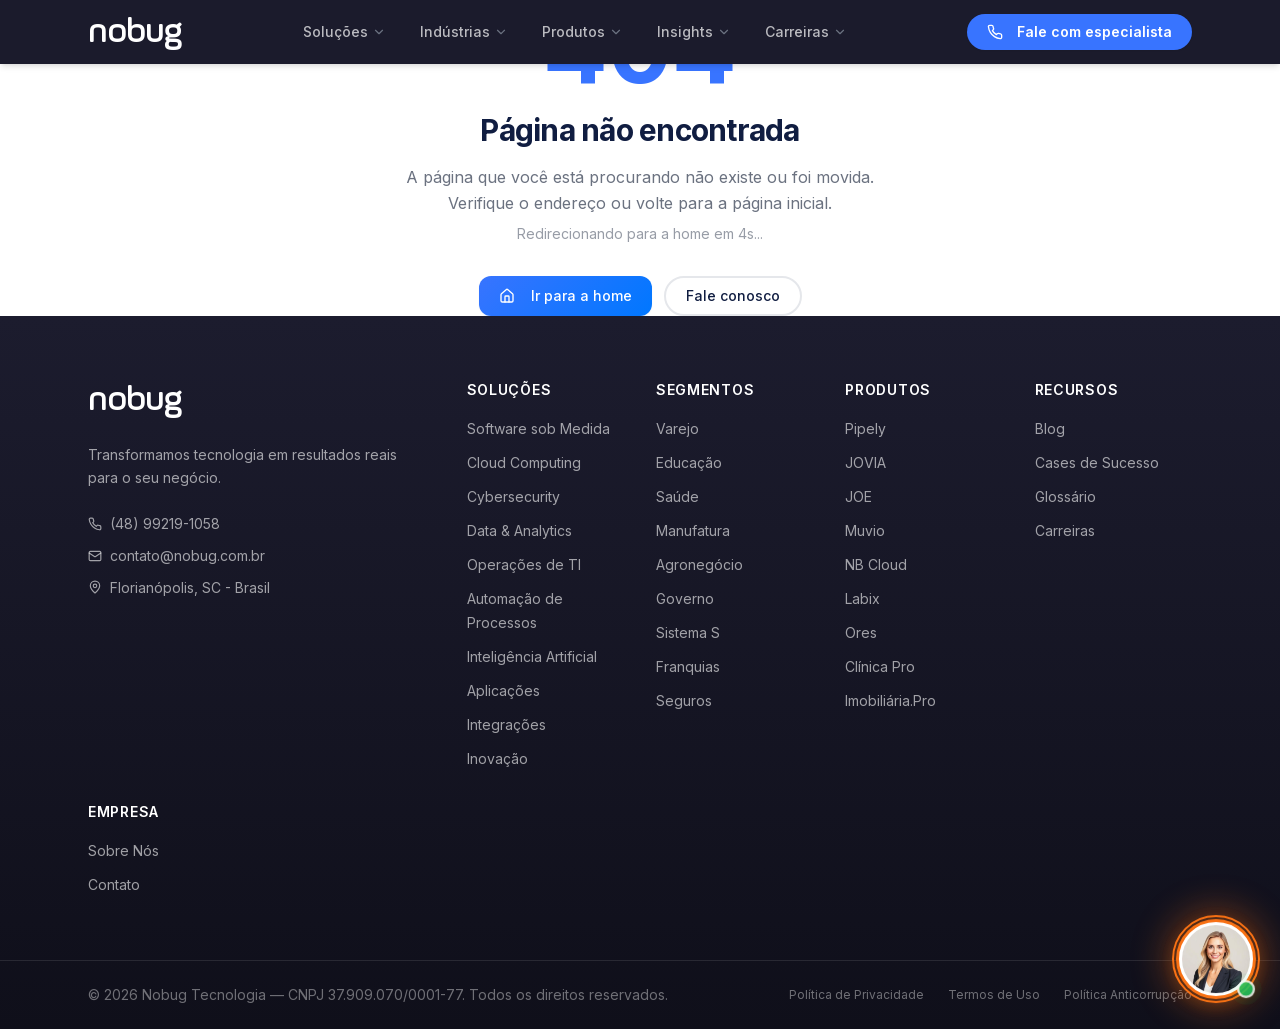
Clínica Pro (880, 666)
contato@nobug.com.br (176, 555)
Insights (694, 31)
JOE (858, 496)
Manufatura (693, 530)
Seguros (684, 700)
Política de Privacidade (856, 994)
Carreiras (806, 31)
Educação (689, 462)
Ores (861, 632)
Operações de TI (524, 564)
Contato (114, 884)
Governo (685, 598)
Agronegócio (699, 564)
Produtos (582, 31)
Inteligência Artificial (532, 656)
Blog (1050, 428)
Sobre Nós (123, 850)
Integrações (506, 724)
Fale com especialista (1079, 31)
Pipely (865, 428)
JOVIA (865, 462)
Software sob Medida (538, 428)
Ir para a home (565, 295)
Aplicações (503, 690)
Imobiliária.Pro (890, 700)
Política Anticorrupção (1128, 994)
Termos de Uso (994, 994)
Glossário (1065, 496)
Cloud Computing (524, 462)
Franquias (688, 666)
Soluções (344, 31)
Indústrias (464, 31)
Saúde (677, 496)
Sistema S (688, 632)
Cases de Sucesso (1097, 462)
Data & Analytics (519, 530)
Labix (862, 598)
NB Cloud (876, 564)
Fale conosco (733, 295)
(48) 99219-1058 (154, 523)
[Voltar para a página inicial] (135, 32)
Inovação (497, 758)
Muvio (865, 530)
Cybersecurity (513, 496)
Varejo (677, 428)
